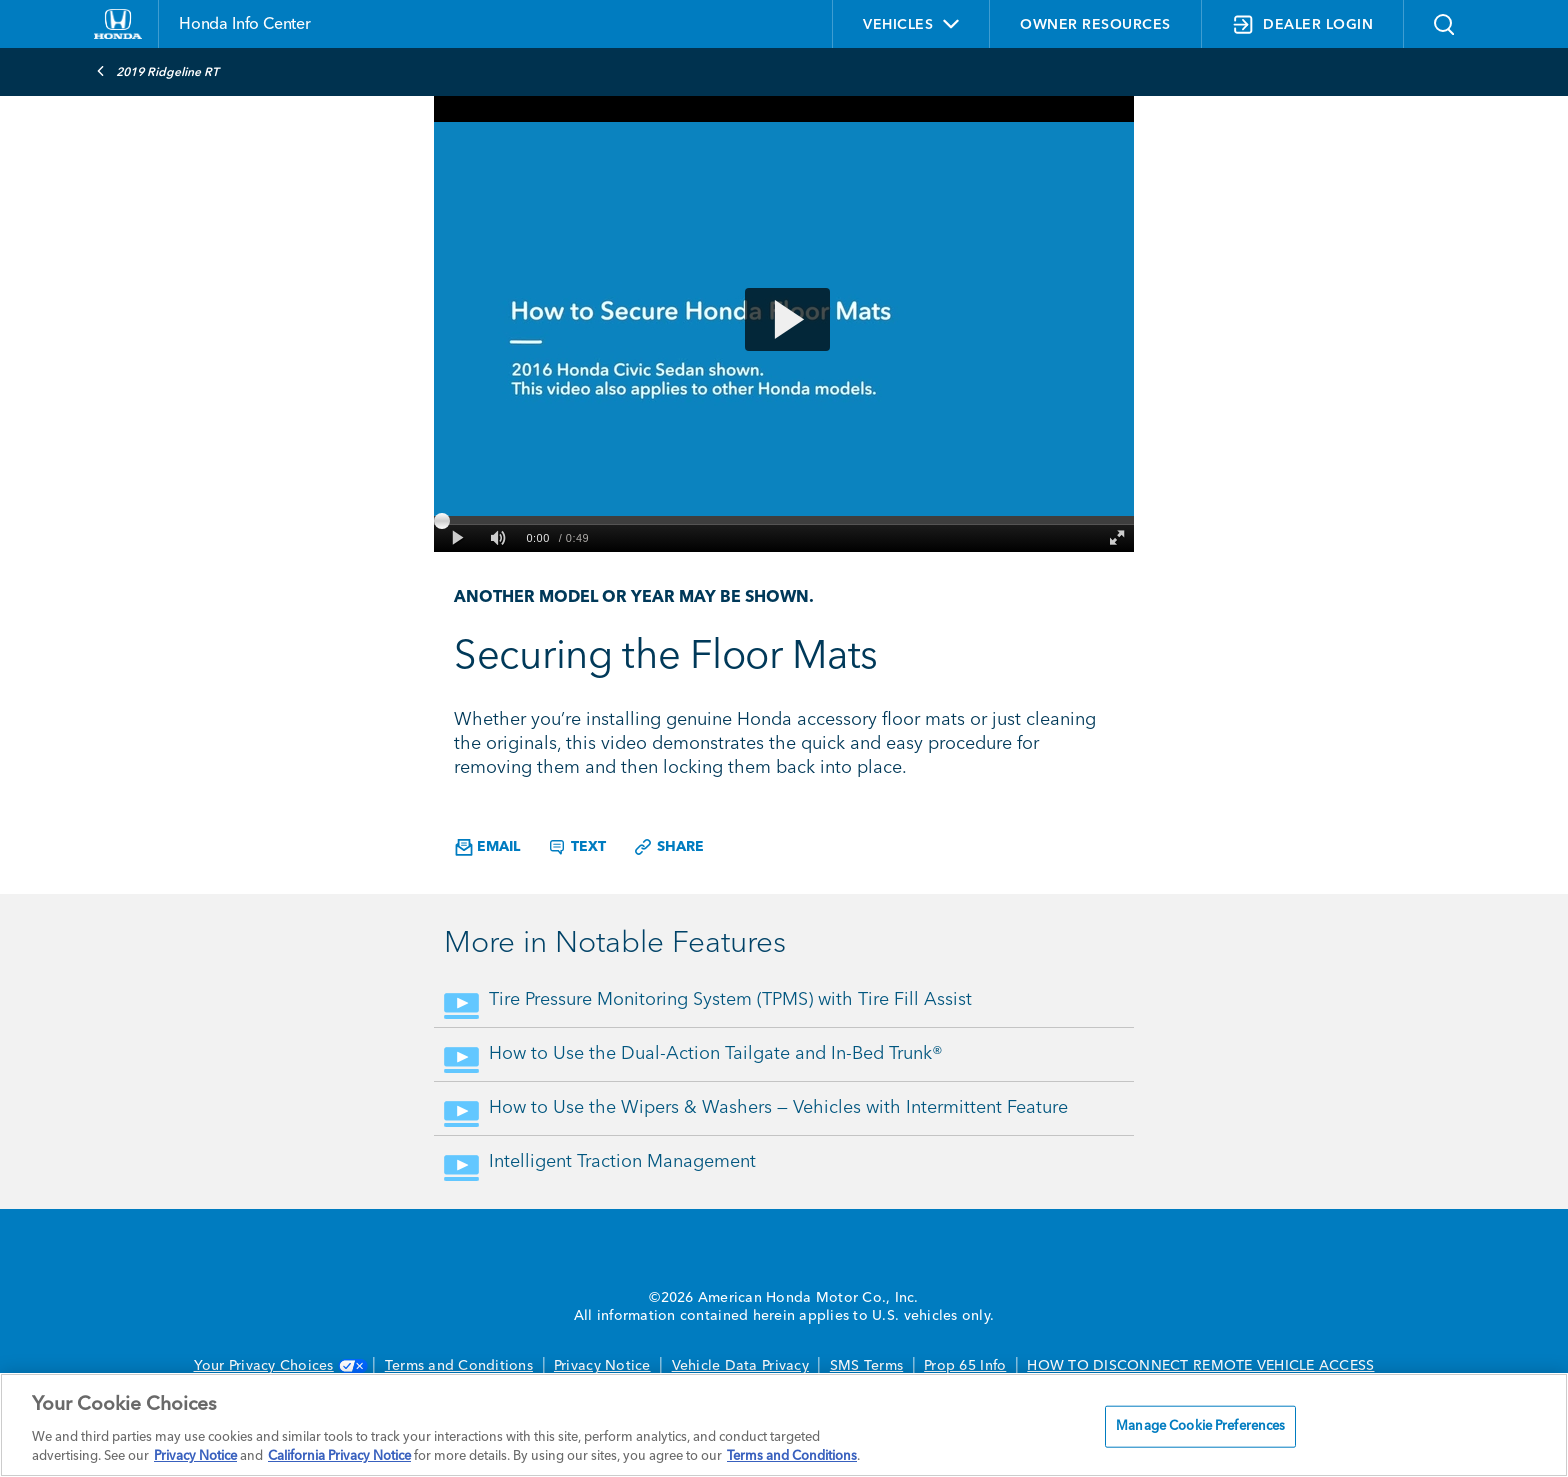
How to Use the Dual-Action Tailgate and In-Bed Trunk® (716, 1054)
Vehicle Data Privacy (740, 1366)
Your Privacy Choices (279, 1366)
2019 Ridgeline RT (157, 71)
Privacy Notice (602, 1366)
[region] (784, 1425)
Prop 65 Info (965, 1366)
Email (487, 847)
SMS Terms (866, 1366)
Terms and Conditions (459, 1366)
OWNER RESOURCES (1095, 25)
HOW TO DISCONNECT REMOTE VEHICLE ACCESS (1200, 1366)
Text (576, 847)
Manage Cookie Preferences (1200, 1426)
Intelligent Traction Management (622, 1162)
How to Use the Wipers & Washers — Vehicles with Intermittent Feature (778, 1108)
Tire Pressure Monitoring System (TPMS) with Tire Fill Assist (730, 1000)
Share (668, 847)
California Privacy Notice (339, 1456)
